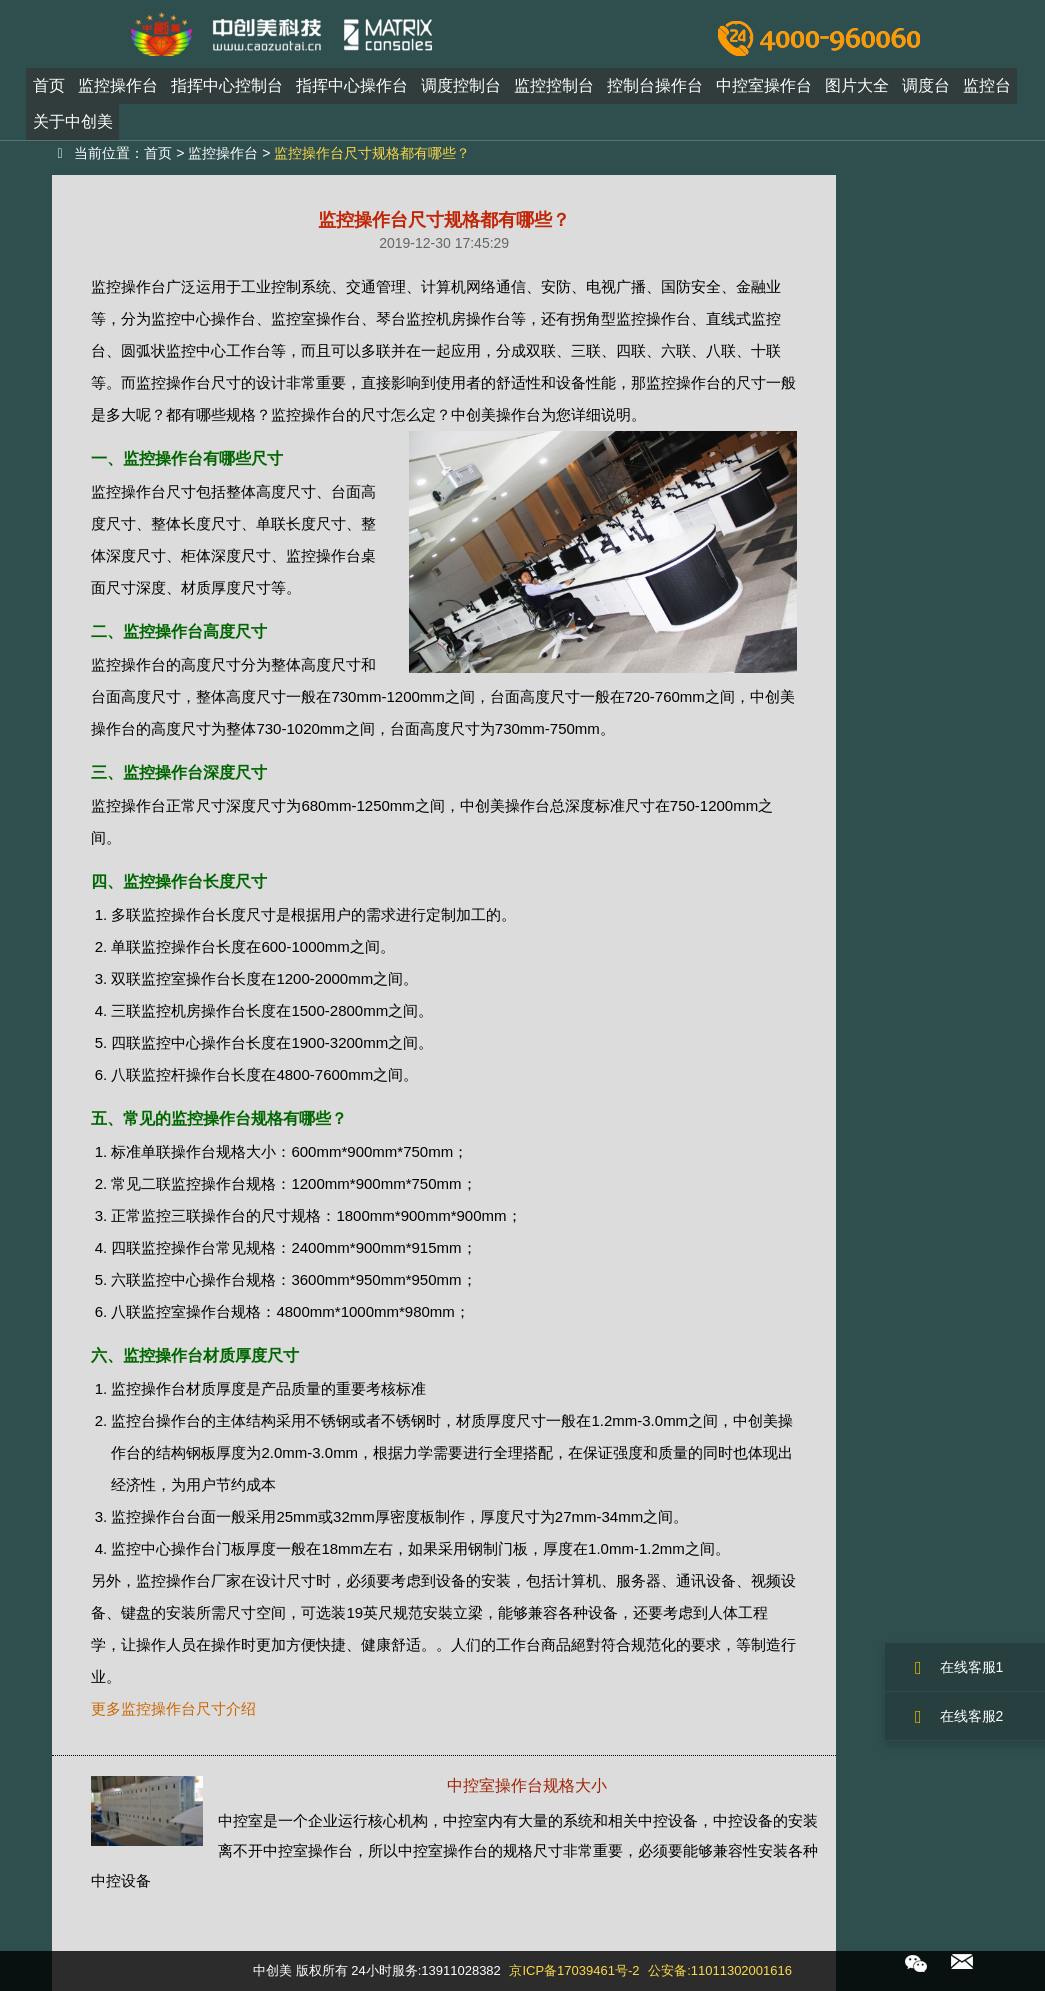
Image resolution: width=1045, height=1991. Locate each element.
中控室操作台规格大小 (527, 1785)
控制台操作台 (655, 93)
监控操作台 (118, 93)
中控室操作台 (764, 93)
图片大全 (857, 93)
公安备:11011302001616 (720, 1970)
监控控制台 (554, 93)
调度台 (926, 93)
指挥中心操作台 (352, 93)
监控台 (987, 93)
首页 (49, 93)
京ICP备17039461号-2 (574, 1970)
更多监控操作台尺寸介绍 (173, 1708)
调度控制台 (461, 93)
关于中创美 (73, 129)
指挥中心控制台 (227, 93)
